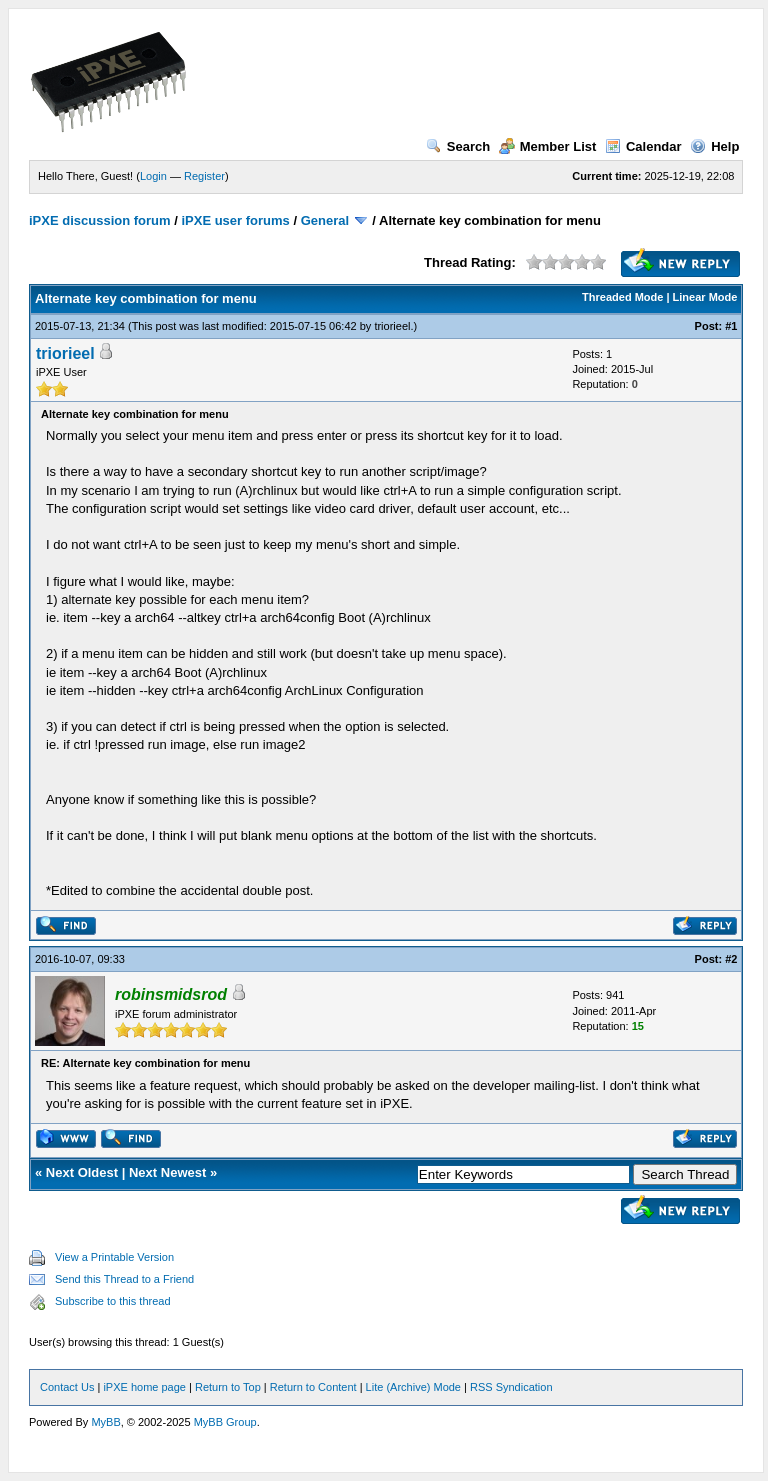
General (325, 220)
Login (153, 176)
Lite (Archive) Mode (413, 1387)
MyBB (105, 1422)
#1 (731, 326)
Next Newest (167, 1172)
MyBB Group (225, 1422)
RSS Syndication (511, 1387)
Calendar (643, 146)
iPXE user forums (235, 220)
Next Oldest (82, 1172)
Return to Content (313, 1387)
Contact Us (67, 1387)
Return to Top (228, 1387)
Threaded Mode (622, 297)
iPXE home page (144, 1387)
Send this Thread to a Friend (124, 1279)
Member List (548, 146)
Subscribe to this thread (113, 1301)
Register (204, 176)
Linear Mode (705, 297)
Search (458, 146)
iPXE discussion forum (100, 220)
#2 (731, 959)
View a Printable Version (114, 1257)
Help (714, 146)
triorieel (392, 326)
